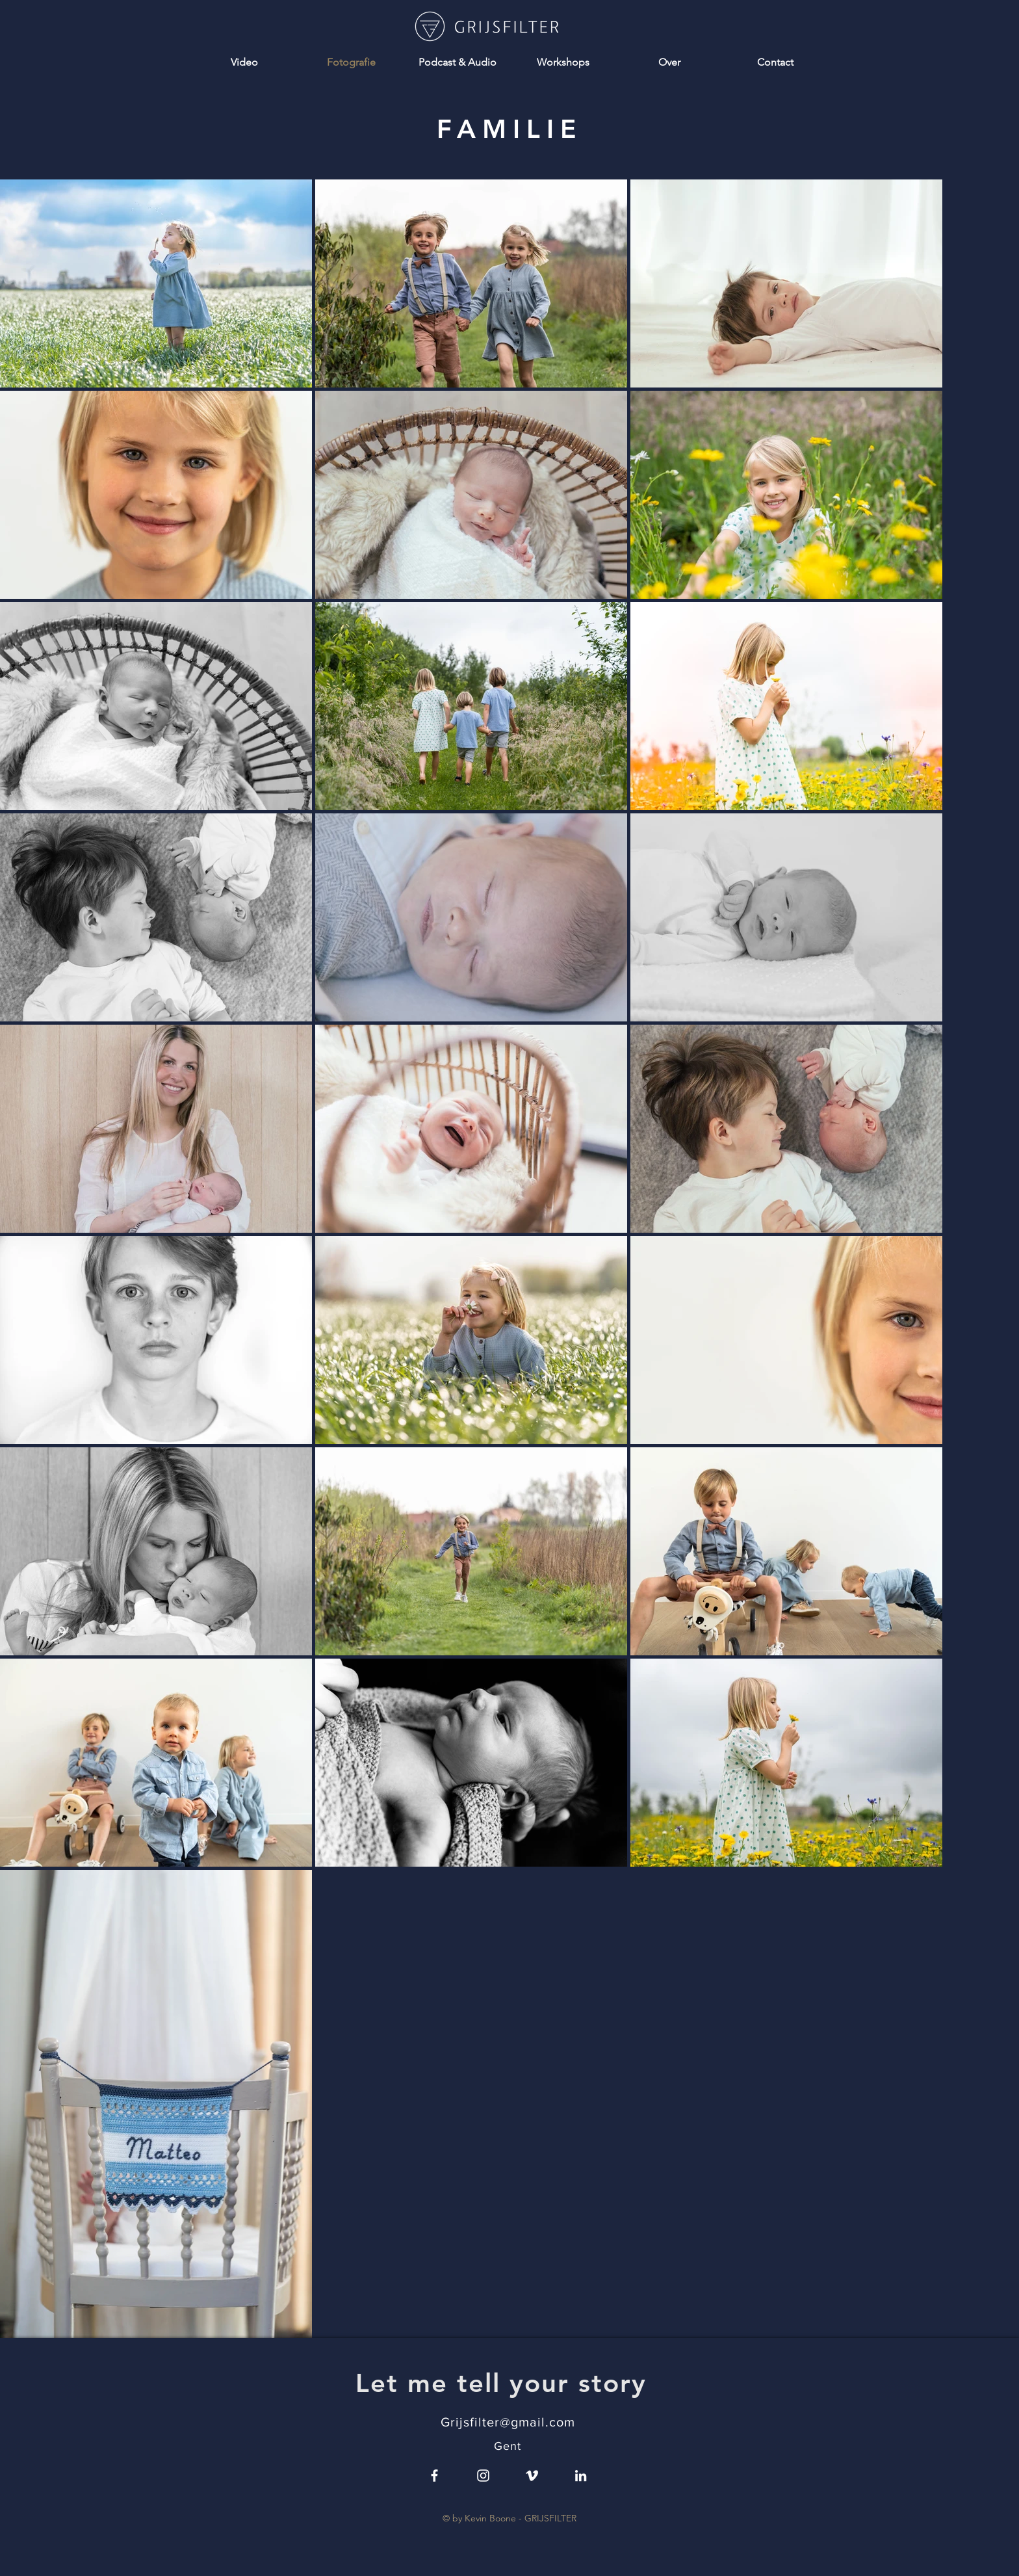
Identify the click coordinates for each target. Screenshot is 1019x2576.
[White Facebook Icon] (434, 2475)
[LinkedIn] (581, 2475)
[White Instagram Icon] (483, 2475)
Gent (507, 2445)
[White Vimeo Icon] (532, 2475)
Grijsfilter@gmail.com (508, 2422)
